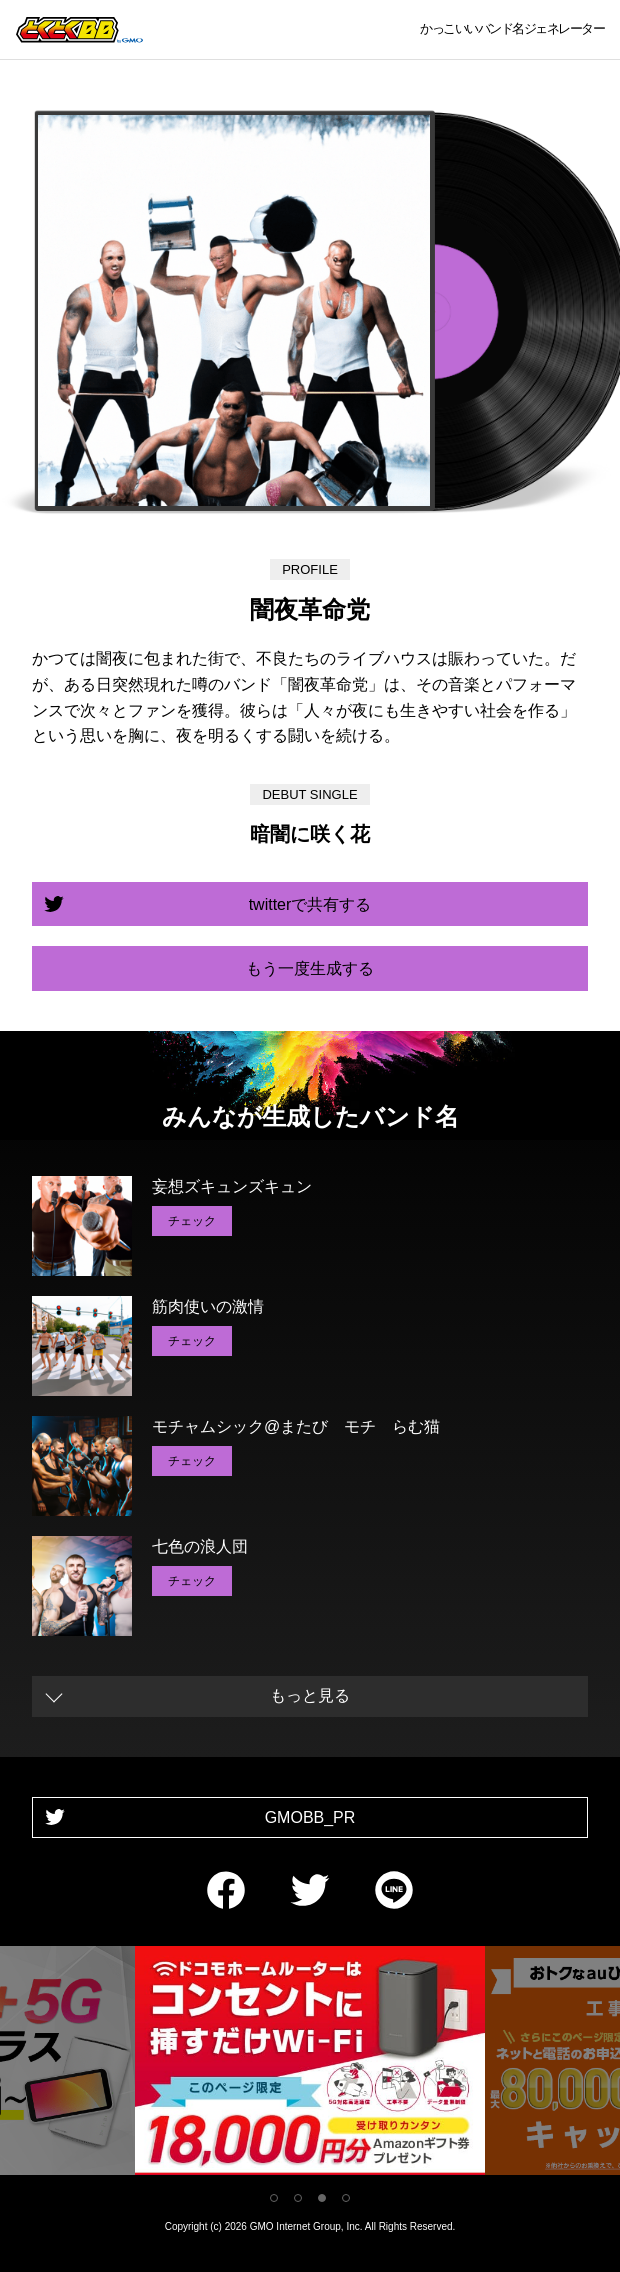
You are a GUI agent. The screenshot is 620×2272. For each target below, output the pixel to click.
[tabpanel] (310, 2064)
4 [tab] (346, 2198)
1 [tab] (274, 2198)
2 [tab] (298, 2198)
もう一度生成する (310, 968)
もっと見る (310, 1695)
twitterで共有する (310, 904)
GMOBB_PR (310, 1817)
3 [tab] (322, 2198)
